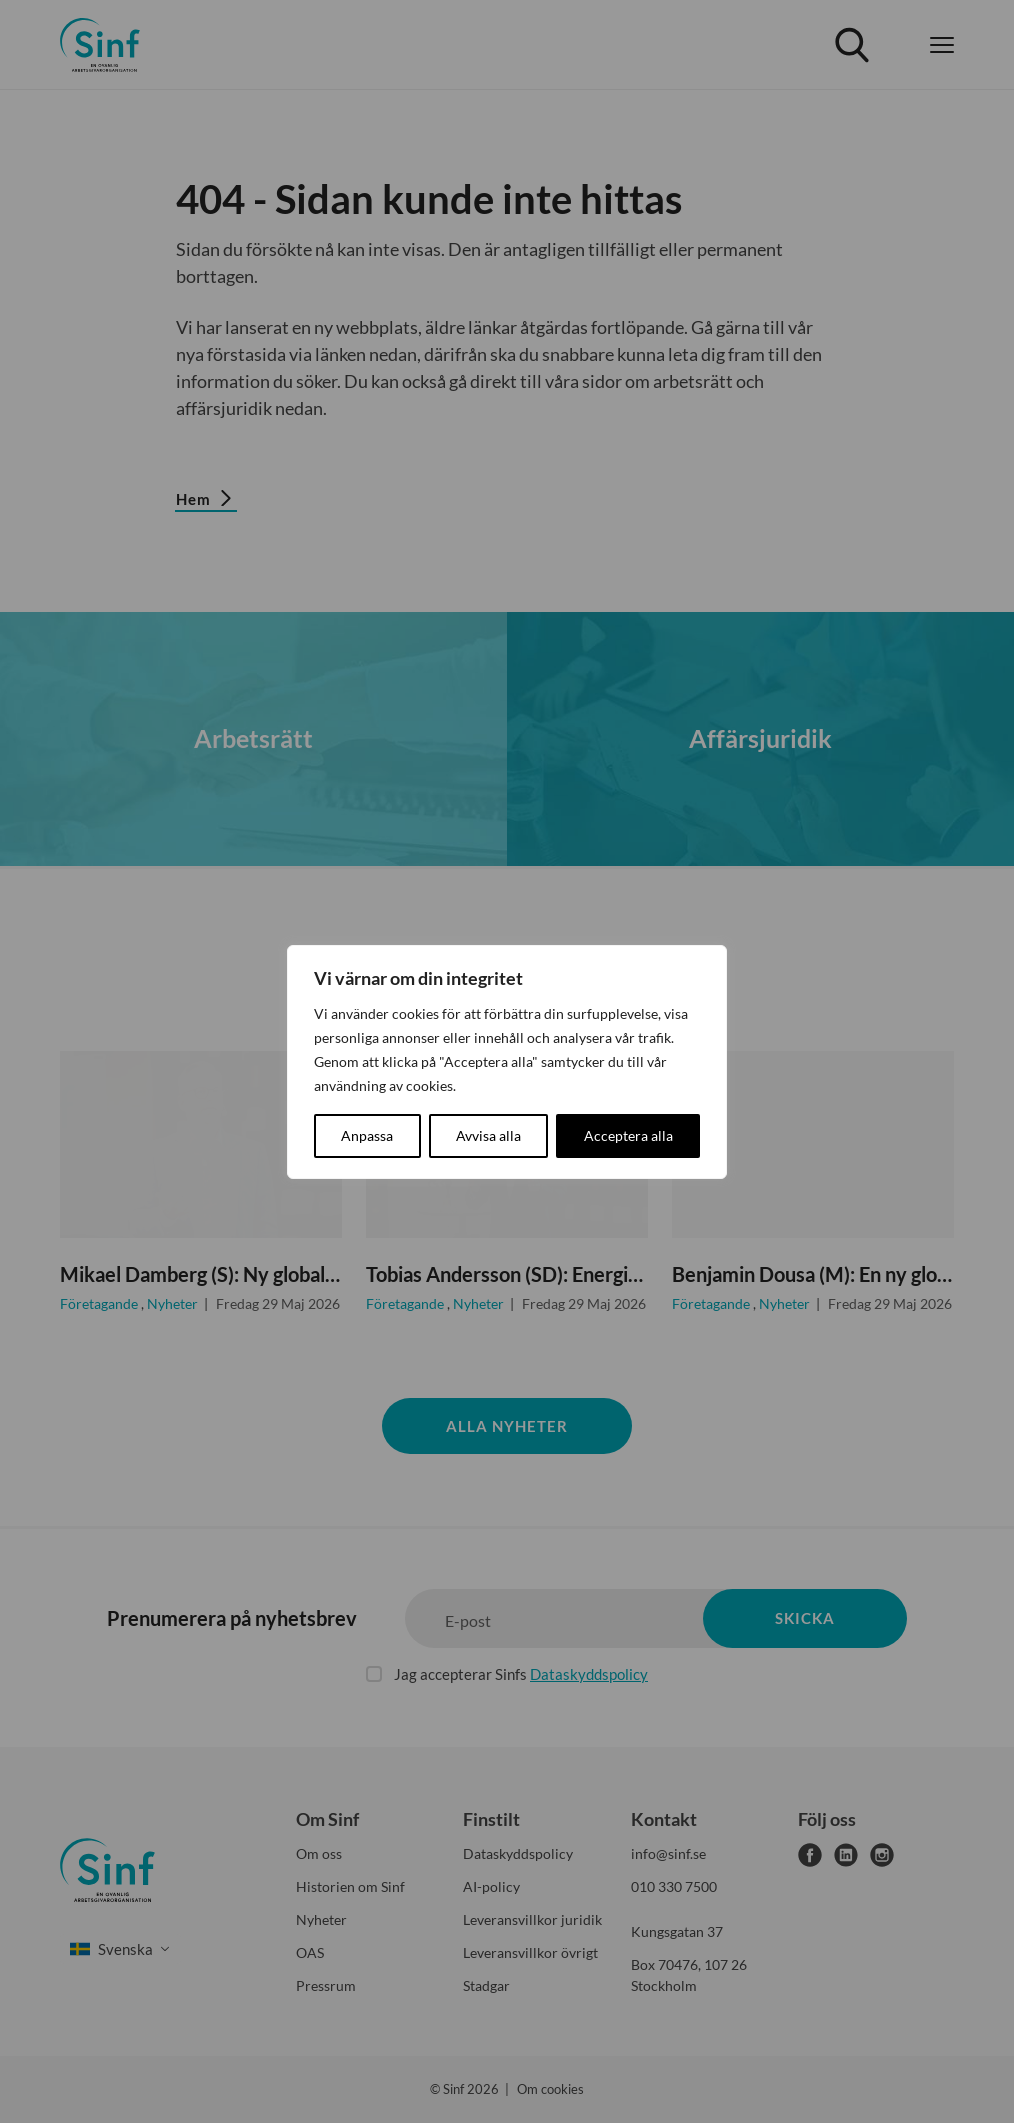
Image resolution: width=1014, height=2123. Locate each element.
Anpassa (367, 1135)
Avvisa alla (488, 1135)
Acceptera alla (628, 1135)
